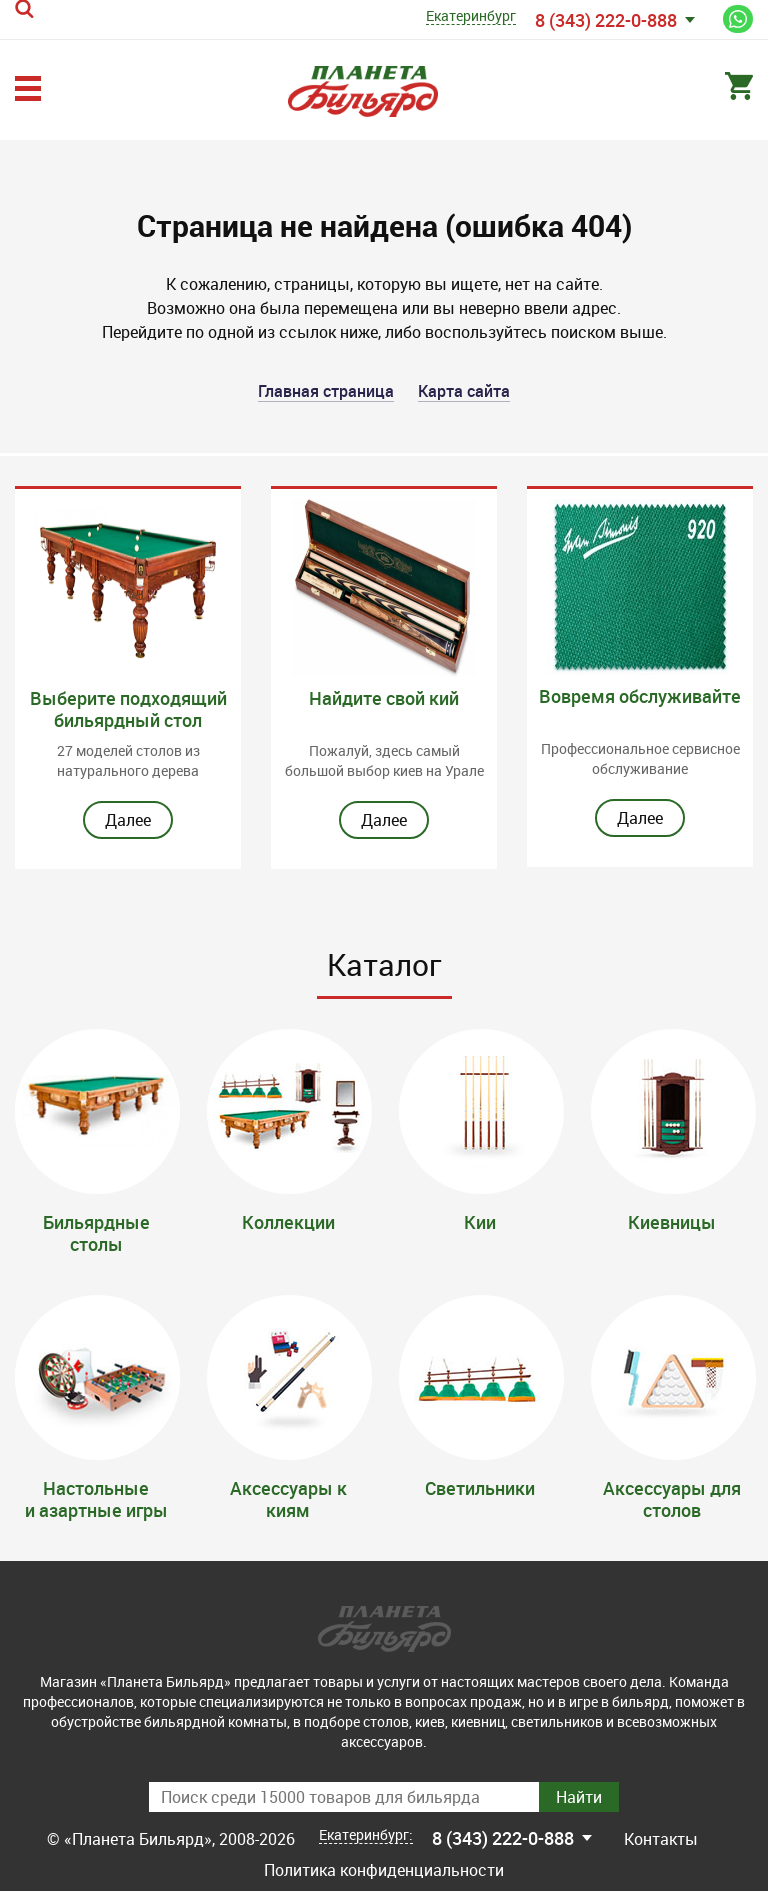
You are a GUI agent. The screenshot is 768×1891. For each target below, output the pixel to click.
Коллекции (288, 1222)
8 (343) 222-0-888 (606, 20)
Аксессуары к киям (288, 1499)
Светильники (480, 1488)
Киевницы (672, 1222)
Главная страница (326, 392)
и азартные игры (96, 1510)
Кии (480, 1222)
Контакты (661, 1839)
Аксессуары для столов (672, 1499)
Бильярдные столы (96, 1233)
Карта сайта (464, 392)
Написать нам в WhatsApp (738, 19)
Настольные (96, 1488)
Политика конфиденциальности (384, 1870)
